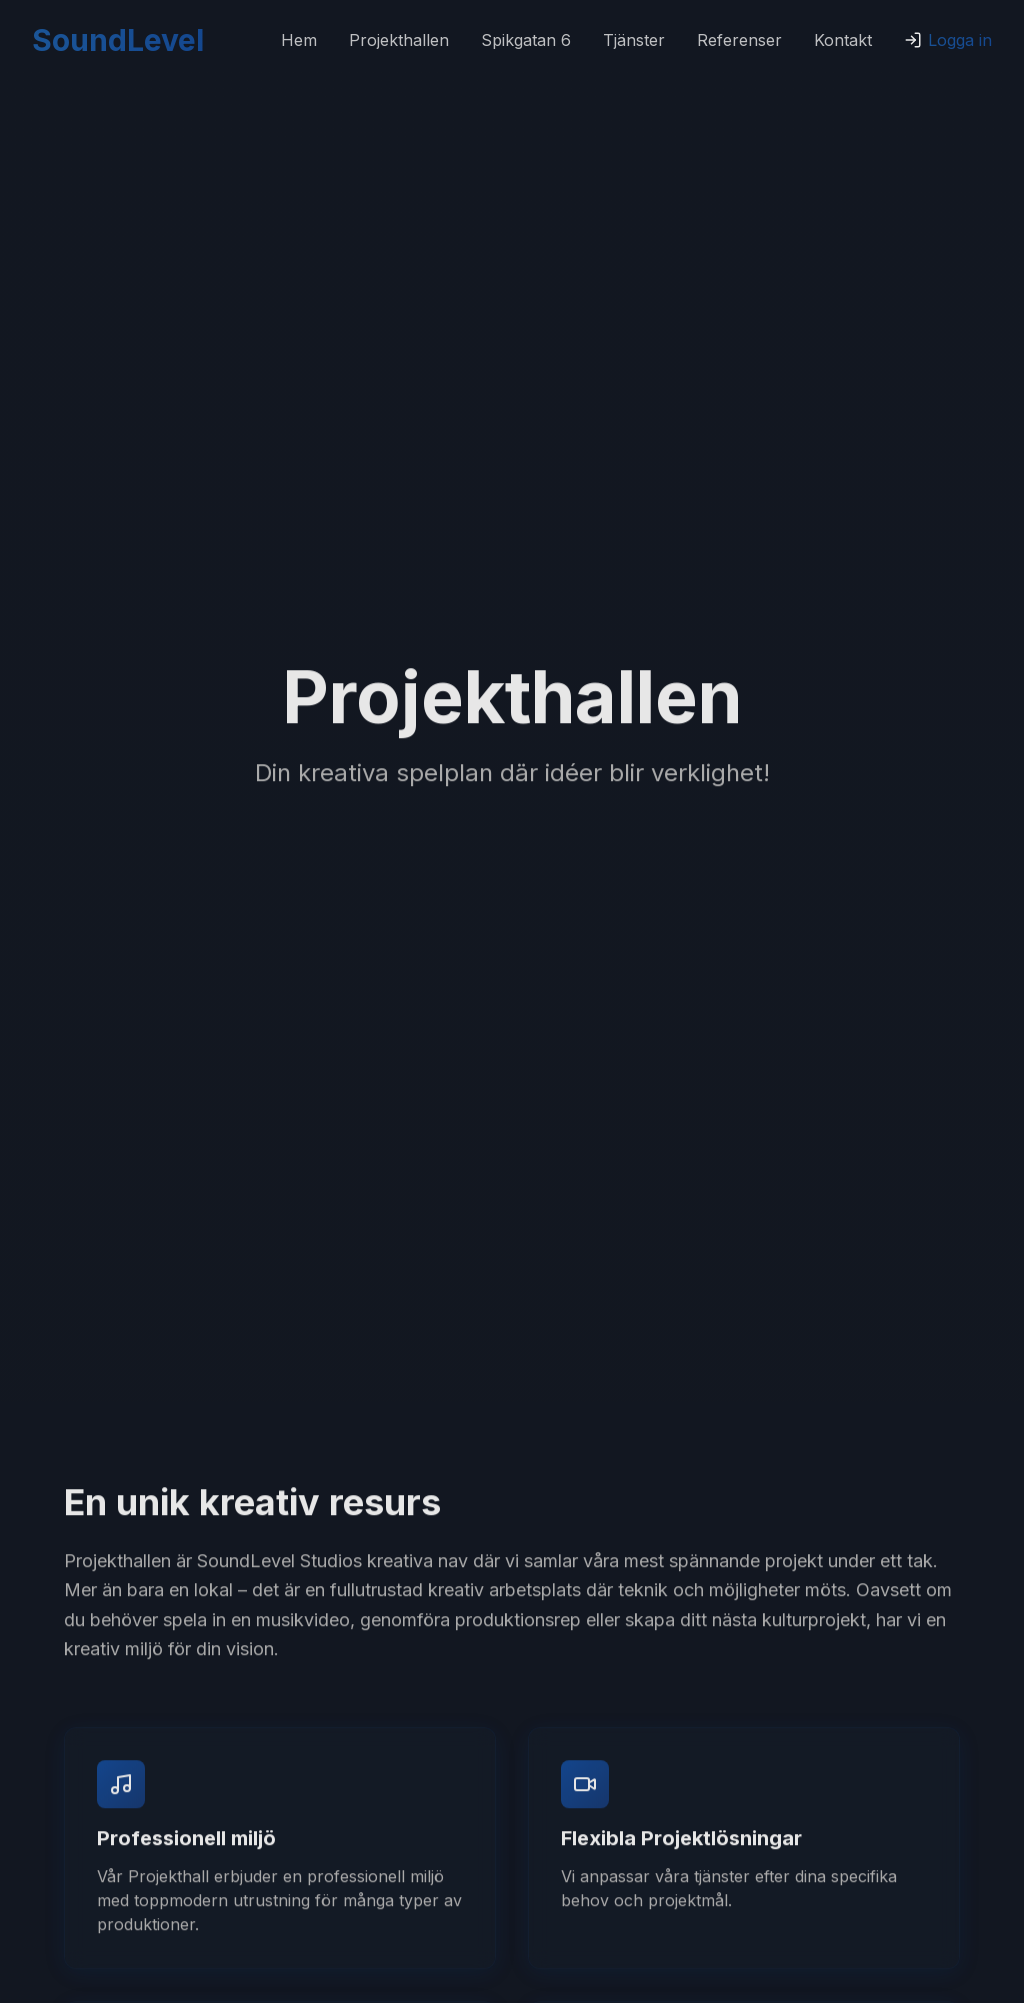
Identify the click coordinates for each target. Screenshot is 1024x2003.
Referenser (739, 40)
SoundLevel (118, 40)
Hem (299, 40)
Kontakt (843, 40)
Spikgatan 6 (526, 40)
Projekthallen (399, 40)
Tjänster (634, 40)
